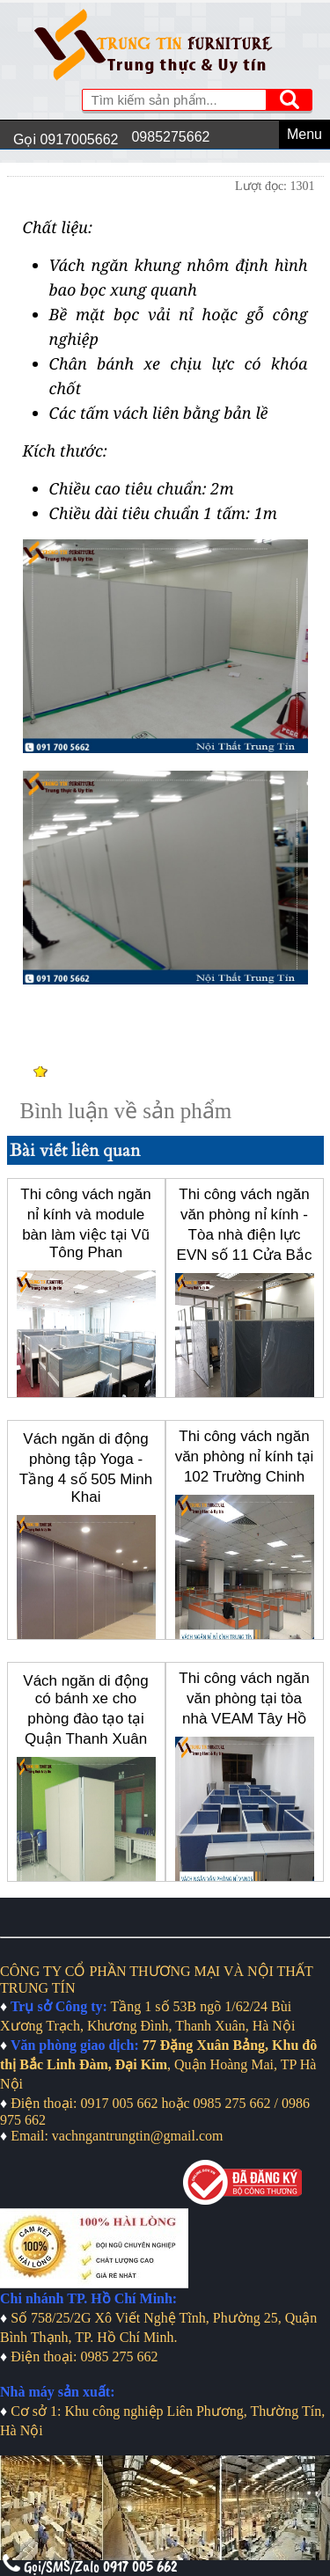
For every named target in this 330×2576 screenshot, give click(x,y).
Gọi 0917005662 (65, 139)
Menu (304, 134)
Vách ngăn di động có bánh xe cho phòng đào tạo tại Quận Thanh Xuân (85, 1709)
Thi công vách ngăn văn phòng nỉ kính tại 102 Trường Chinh (244, 1456)
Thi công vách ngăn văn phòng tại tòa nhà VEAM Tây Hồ (244, 1698)
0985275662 (170, 136)
